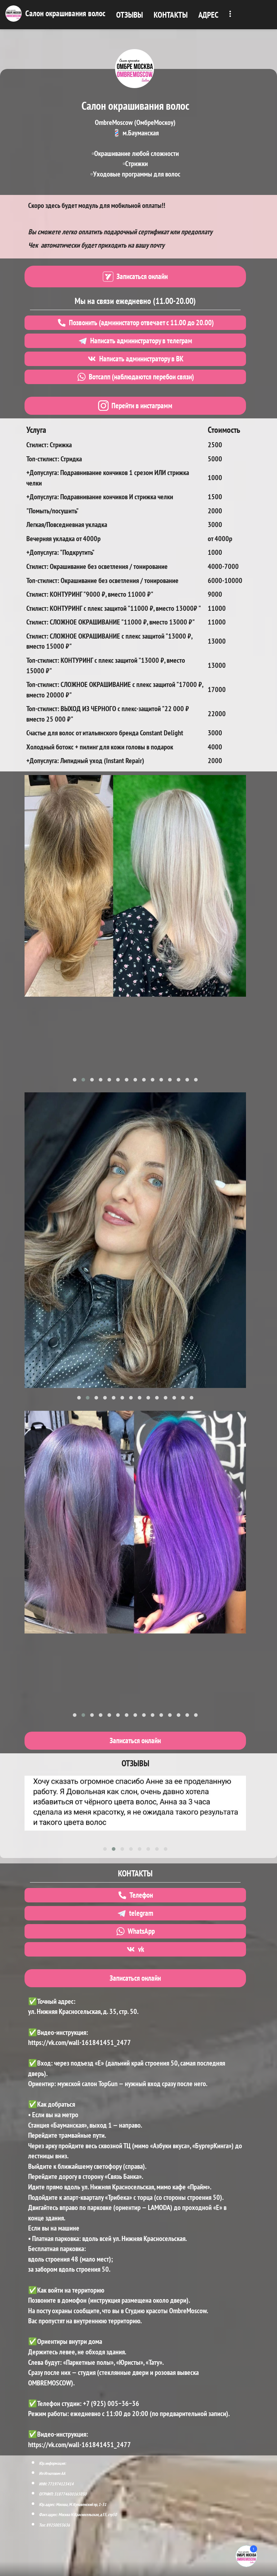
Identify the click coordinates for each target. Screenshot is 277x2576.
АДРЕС (208, 14)
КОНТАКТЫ (171, 14)
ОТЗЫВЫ (129, 14)
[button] (74, 1079)
